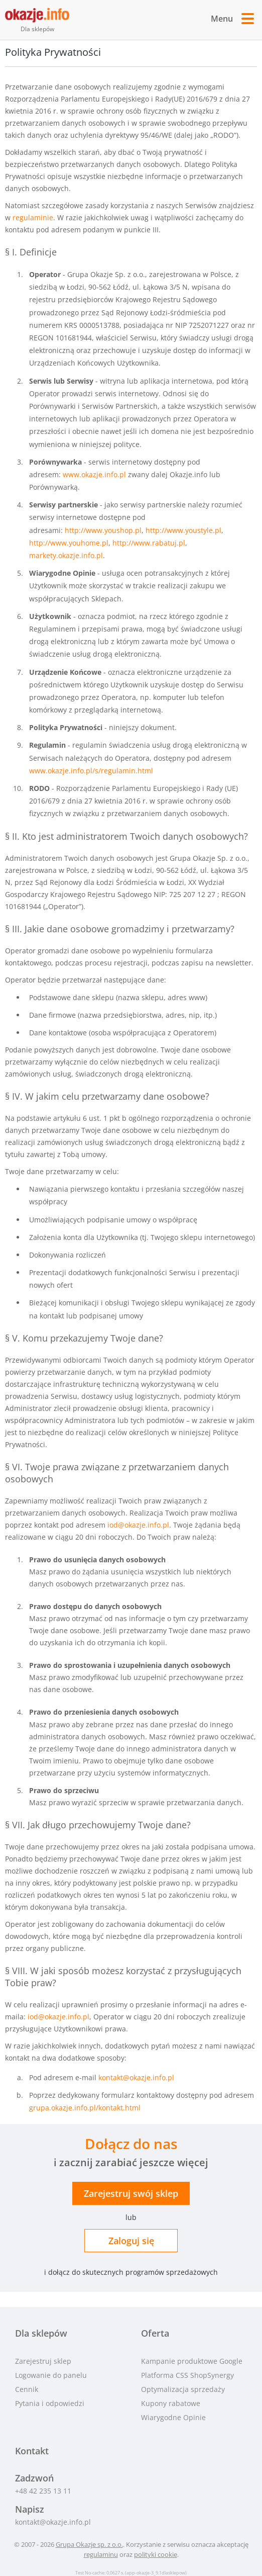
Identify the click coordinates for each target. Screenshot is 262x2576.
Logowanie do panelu (51, 2375)
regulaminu (101, 2554)
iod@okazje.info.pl (138, 1525)
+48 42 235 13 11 (43, 2491)
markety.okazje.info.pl (66, 555)
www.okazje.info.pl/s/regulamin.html (91, 770)
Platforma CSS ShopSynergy (187, 2375)
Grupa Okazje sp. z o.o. (89, 2544)
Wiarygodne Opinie (173, 2417)
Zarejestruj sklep (131, 2193)
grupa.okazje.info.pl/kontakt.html (85, 2107)
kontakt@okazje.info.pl (136, 2077)
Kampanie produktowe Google (191, 2361)
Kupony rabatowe (170, 2403)
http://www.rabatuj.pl (148, 543)
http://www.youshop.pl (103, 530)
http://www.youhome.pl (68, 543)
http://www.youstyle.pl (183, 530)
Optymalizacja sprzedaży (183, 2389)
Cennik (26, 2389)
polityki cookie (155, 2554)
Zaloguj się (131, 2241)
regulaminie (33, 217)
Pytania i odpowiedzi (49, 2403)
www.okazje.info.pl (94, 474)
